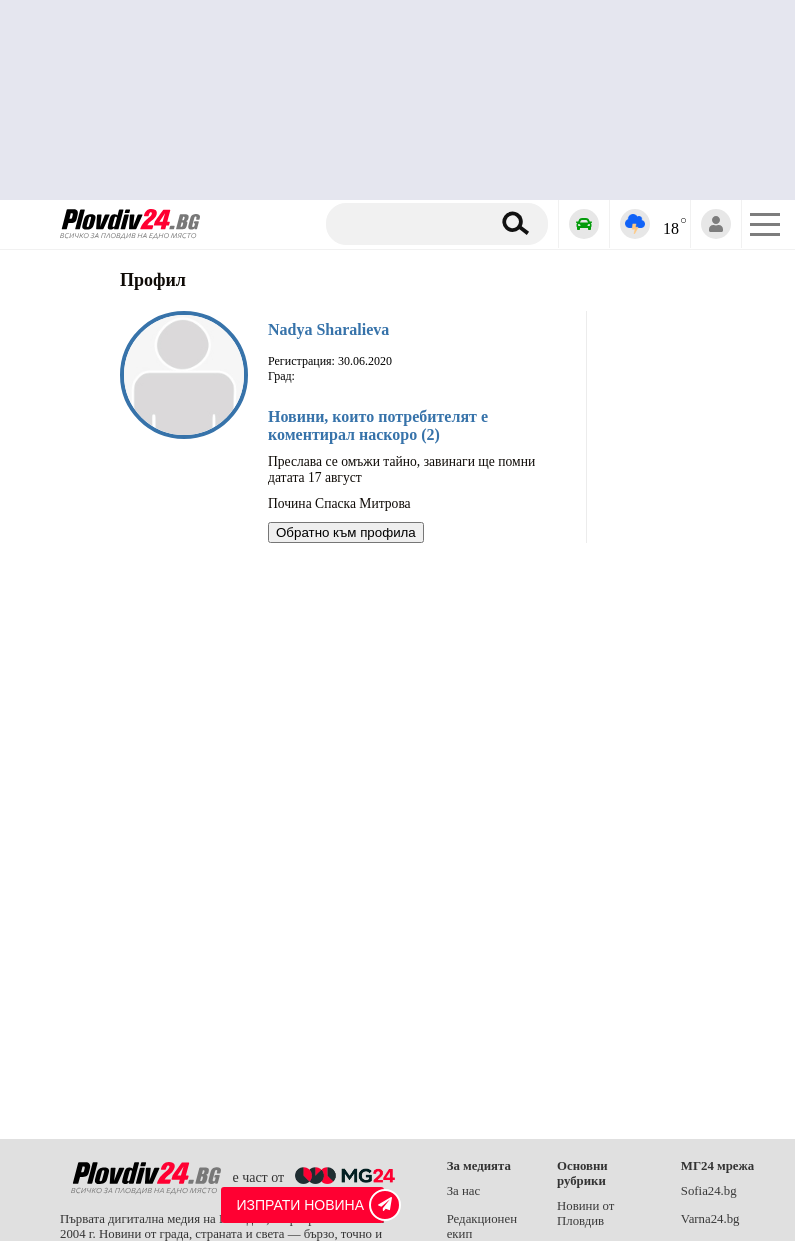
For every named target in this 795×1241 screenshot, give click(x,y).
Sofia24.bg (709, 1191)
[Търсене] (415, 224)
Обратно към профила (346, 532)
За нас (464, 1191)
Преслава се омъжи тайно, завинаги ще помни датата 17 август (401, 469)
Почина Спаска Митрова (339, 503)
